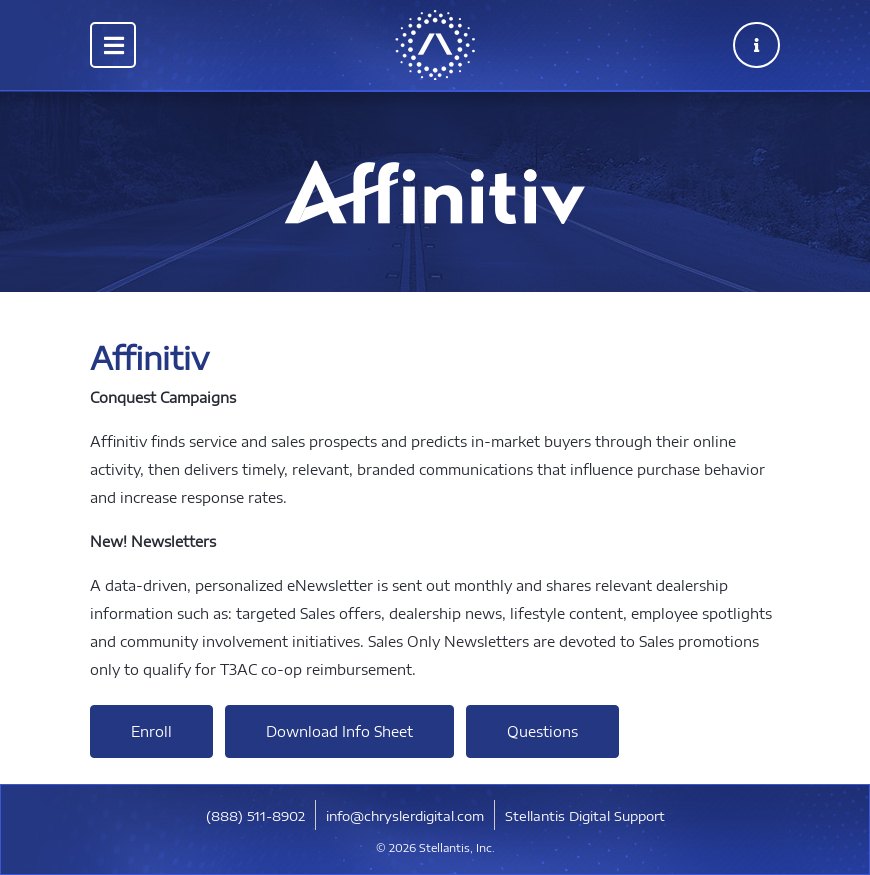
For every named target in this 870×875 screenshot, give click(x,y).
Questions (542, 731)
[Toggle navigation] (113, 45)
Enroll (151, 731)
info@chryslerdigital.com (405, 816)
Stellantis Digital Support (585, 816)
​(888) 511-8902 (255, 816)
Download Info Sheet (339, 731)
